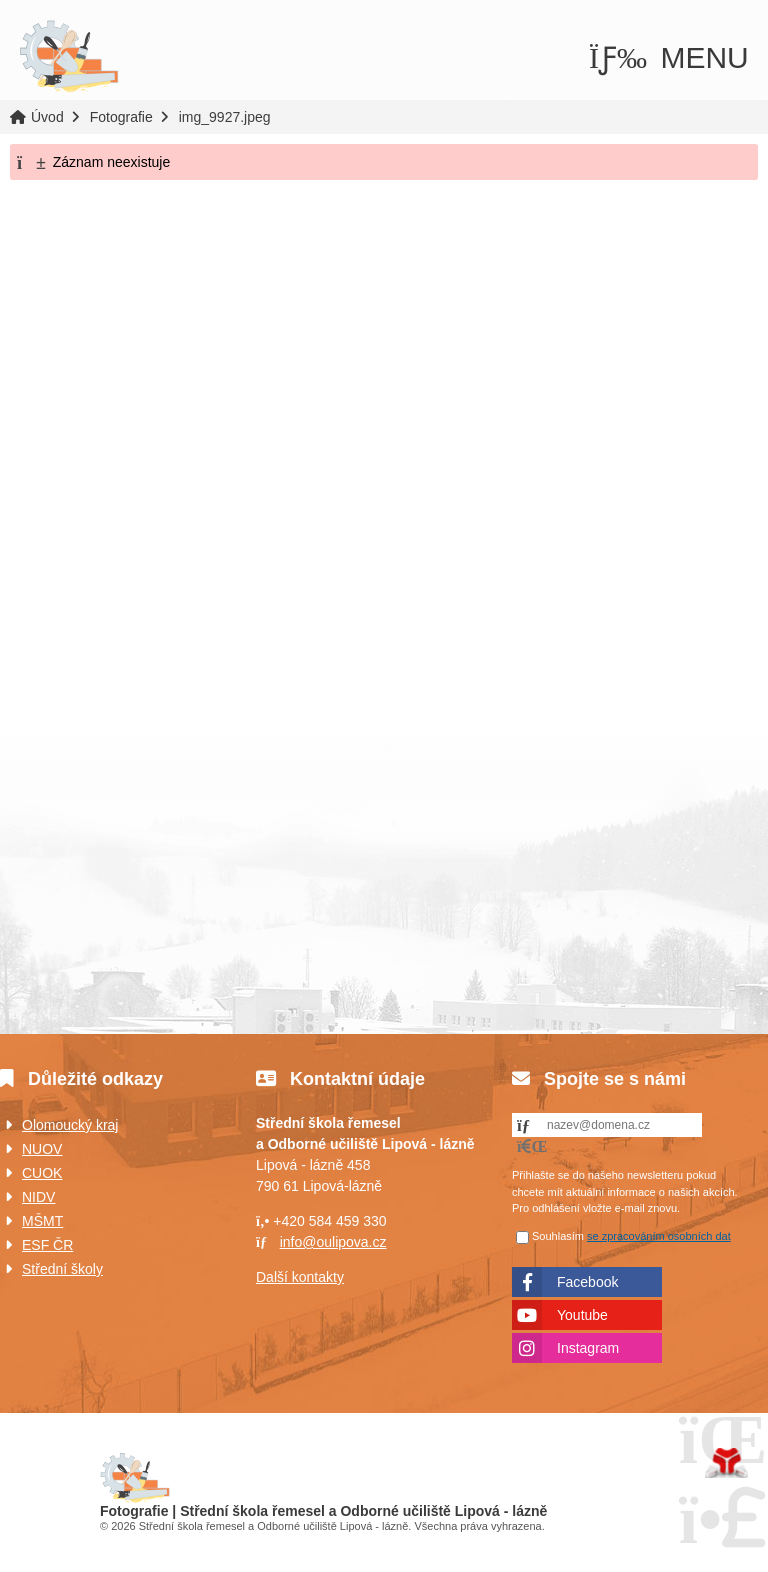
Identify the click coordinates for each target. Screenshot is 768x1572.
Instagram (588, 1348)
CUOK (42, 1173)
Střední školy (62, 1269)
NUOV (42, 1149)
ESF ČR (47, 1245)
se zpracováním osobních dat (659, 1236)
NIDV (38, 1197)
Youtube (582, 1315)
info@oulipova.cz (333, 1242)
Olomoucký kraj (70, 1125)
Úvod (69, 57)
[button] (669, 58)
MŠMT (42, 1221)
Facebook (587, 1282)
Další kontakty (300, 1277)
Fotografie (121, 117)
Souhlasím (558, 1236)
